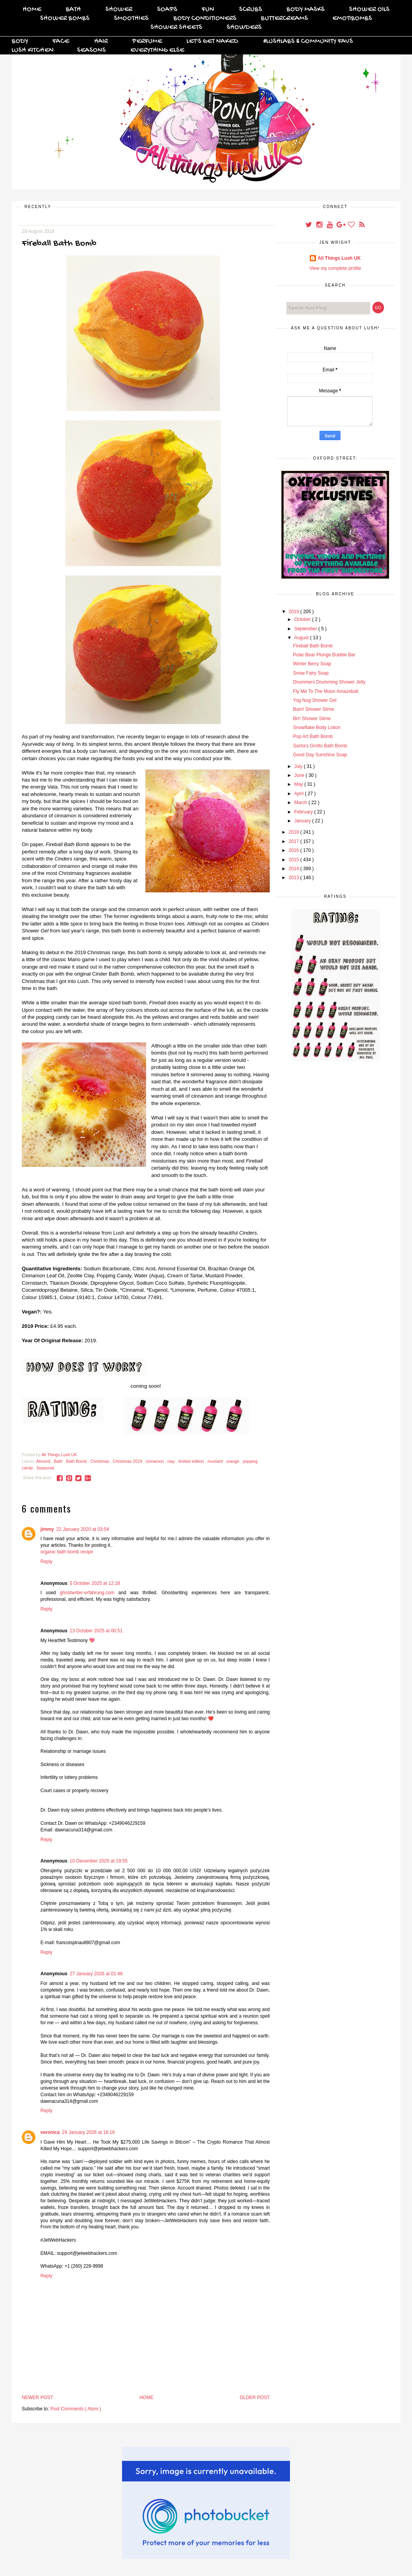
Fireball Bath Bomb (313, 646)
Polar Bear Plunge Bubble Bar (324, 655)
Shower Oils (369, 9)
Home (32, 9)
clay (172, 1461)
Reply (46, 1561)
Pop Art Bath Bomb (313, 736)
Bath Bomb (77, 1461)
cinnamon (155, 1461)
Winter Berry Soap (312, 663)
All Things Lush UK (339, 258)
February (304, 812)
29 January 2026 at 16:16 (88, 2132)
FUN (208, 9)
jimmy (47, 1529)
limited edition (191, 1461)
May (299, 784)
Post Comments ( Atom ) (75, 2409)
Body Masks (305, 9)
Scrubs (250, 9)
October (303, 619)
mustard (216, 1461)
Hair (101, 41)
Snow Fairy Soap (310, 673)
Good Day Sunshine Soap (320, 754)
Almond (44, 1461)
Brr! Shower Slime (312, 718)
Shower (118, 9)
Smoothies (131, 18)
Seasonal (45, 1468)
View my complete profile (335, 268)
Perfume (147, 41)
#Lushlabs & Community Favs (308, 41)
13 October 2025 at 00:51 (96, 1630)
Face (60, 41)
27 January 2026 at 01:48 (96, 1973)
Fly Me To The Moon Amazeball (325, 691)
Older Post (255, 2397)
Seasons (91, 50)
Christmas (100, 1461)
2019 (294, 611)
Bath (73, 9)
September (306, 628)
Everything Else (157, 50)
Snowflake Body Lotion (316, 727)
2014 (294, 868)
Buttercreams (284, 18)
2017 (294, 841)
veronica (49, 2132)
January (303, 821)
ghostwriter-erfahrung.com (87, 1592)
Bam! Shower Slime (313, 709)
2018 (294, 832)
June (300, 775)
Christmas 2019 (128, 1461)
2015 (294, 859)
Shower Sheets (176, 27)
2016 (294, 850)
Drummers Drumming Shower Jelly (329, 682)
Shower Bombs (64, 18)
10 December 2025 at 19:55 (98, 1861)
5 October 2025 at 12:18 (95, 1583)
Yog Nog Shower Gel (315, 700)
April (299, 793)
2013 (294, 877)
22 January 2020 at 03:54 (82, 1529)
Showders (244, 27)
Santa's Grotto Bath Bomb (320, 745)
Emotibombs (352, 18)
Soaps (167, 9)
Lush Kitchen (33, 50)
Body (20, 41)
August (302, 637)
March (301, 802)
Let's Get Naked (212, 41)
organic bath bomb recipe (66, 1552)
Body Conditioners (204, 18)
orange (233, 1461)
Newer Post (37, 2397)
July (299, 766)
